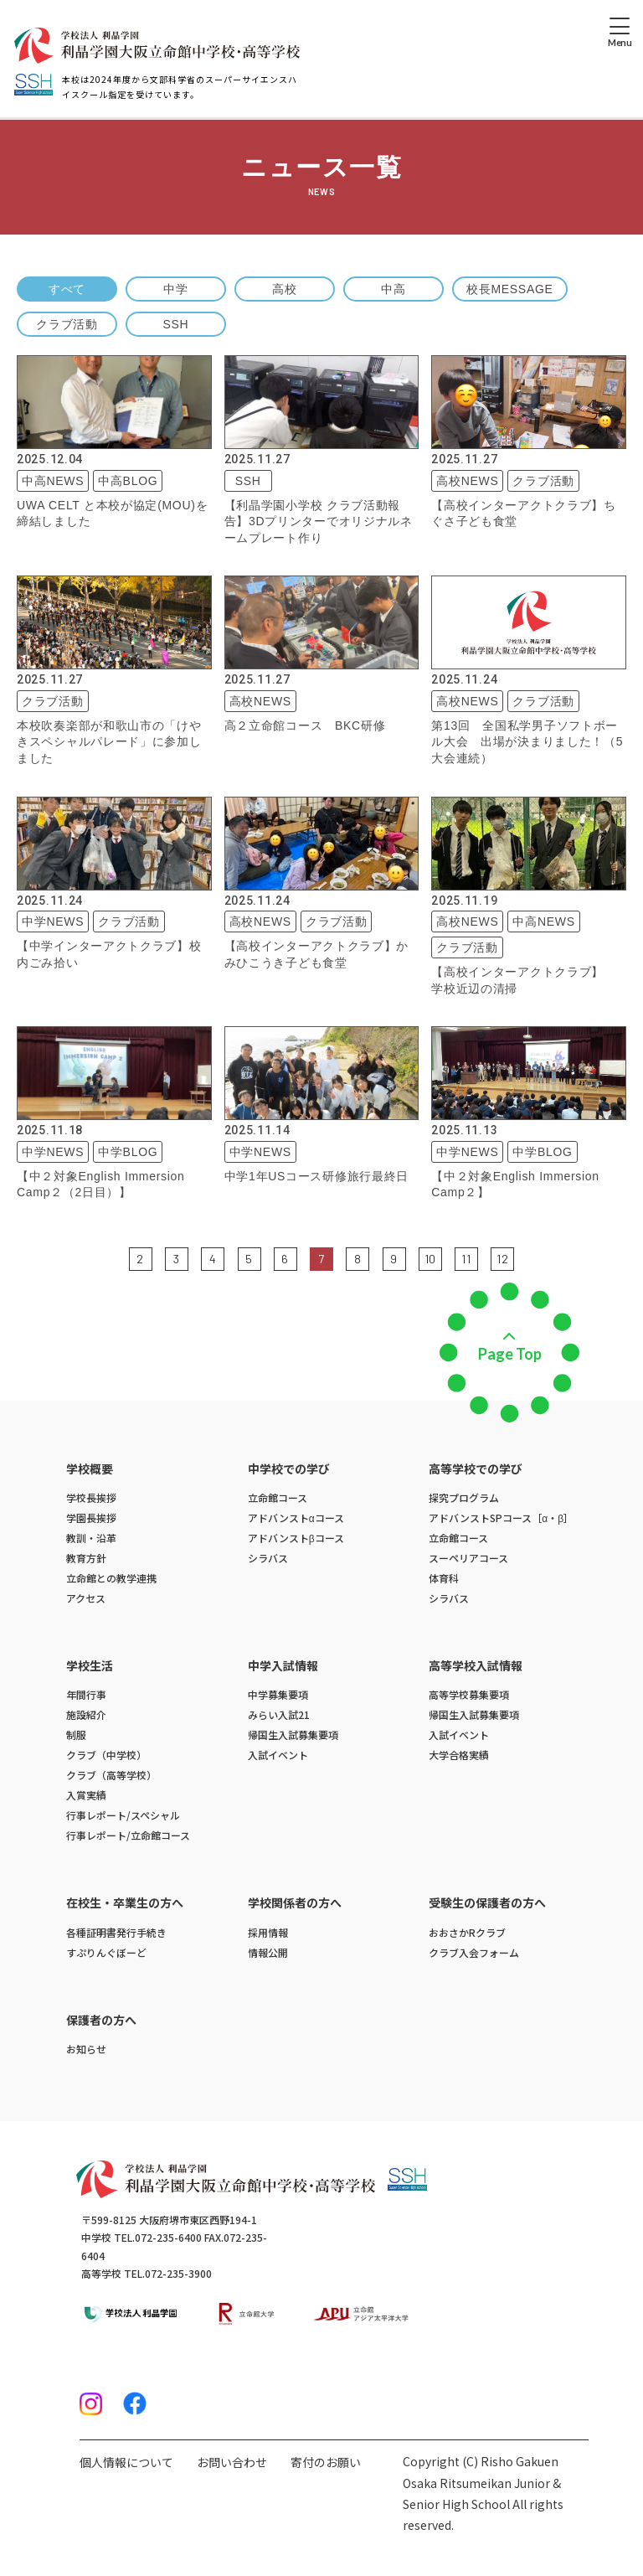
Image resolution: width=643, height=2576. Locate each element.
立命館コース (277, 1497)
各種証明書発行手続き (116, 1932)
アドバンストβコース (296, 1538)
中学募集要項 (278, 1694)
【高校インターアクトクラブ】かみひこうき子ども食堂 (316, 954)
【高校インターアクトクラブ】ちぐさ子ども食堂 (523, 513)
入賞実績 (86, 1795)
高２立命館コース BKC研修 (305, 725)
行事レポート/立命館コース (128, 1835)
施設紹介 (86, 1714)
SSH (176, 324)
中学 (175, 289)
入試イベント (278, 1754)
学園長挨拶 (91, 1517)
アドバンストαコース (296, 1517)
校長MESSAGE (509, 289)
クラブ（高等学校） (111, 1775)
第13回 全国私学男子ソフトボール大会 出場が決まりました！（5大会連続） (527, 742)
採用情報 (268, 1932)
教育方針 (86, 1558)
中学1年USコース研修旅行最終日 (316, 1176)
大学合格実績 (459, 1754)
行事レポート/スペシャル (123, 1815)
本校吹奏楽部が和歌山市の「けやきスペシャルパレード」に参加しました (109, 742)
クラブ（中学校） (106, 1754)
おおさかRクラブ (467, 1932)
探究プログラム (464, 1497)
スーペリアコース (468, 1558)
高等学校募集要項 (469, 1694)
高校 (284, 289)
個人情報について (126, 2462)
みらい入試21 (279, 1714)
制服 (76, 1734)
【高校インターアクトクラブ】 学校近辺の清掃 (523, 980)
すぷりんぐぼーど (106, 1952)
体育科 (444, 1578)
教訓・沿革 (91, 1538)
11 (466, 1259)
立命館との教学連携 (111, 1578)
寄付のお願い (326, 2462)
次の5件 (525, 1257)
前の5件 (118, 1257)
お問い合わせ (232, 2462)
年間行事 (86, 1694)
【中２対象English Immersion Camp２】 (515, 1184)
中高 (393, 289)
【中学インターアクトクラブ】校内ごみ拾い (109, 954)
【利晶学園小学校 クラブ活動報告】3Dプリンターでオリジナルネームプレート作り (318, 521)
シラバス (268, 1558)
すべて (67, 289)
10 (430, 1259)
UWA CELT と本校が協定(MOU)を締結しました (112, 513)
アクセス (85, 1598)
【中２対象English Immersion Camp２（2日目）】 (101, 1184)
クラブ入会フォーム (474, 1952)
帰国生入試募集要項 (293, 1734)
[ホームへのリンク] (157, 46)
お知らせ (86, 2049)
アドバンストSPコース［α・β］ (501, 1517)
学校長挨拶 (91, 1497)
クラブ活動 (67, 324)
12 (502, 1259)
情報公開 (268, 1952)
